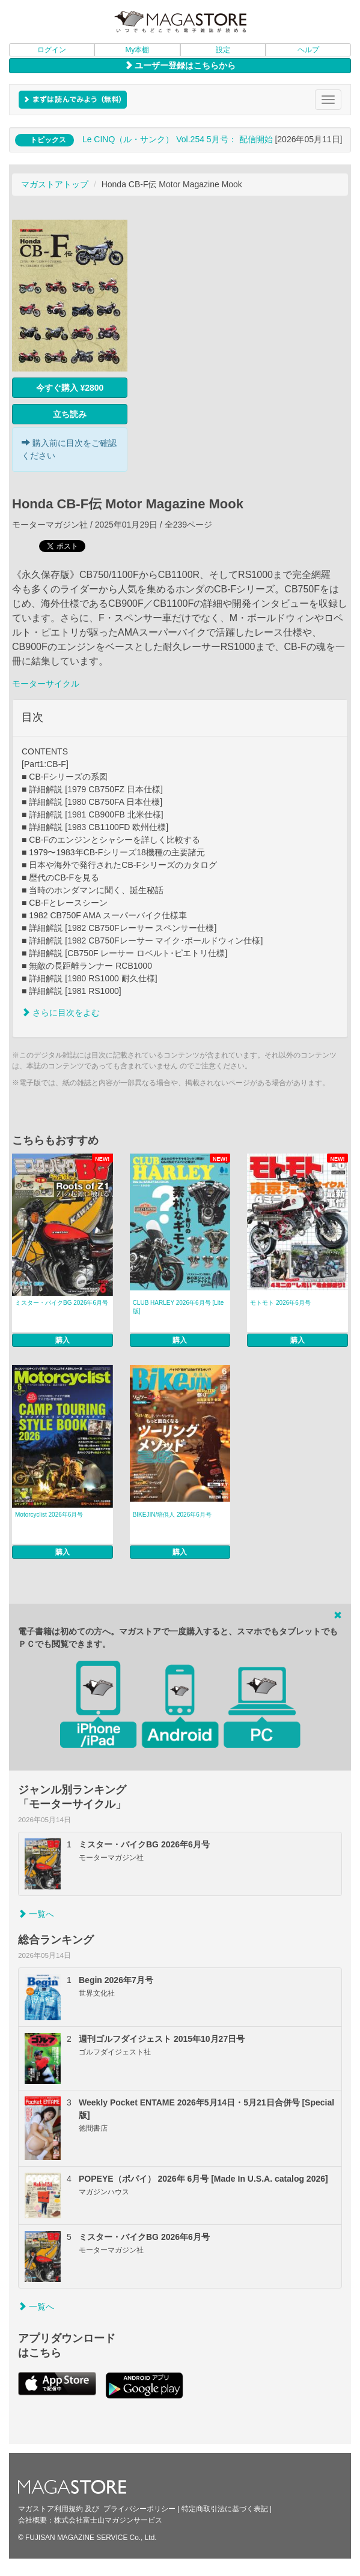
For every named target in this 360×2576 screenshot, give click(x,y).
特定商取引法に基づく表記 (225, 2509)
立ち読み (70, 414)
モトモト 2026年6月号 (280, 1302)
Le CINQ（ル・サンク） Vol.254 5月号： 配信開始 (177, 139)
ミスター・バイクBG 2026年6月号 (61, 1302)
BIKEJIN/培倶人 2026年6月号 (172, 1514)
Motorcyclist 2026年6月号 (49, 1514)
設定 (223, 50)
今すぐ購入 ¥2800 (70, 388)
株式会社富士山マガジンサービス (108, 2520)
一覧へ (36, 1914)
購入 (62, 1340)
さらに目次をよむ (61, 1012)
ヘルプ (308, 50)
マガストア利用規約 (50, 2509)
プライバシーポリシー (139, 2509)
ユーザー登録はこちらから (180, 65)
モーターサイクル (45, 683)
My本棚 (137, 50)
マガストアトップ (54, 184)
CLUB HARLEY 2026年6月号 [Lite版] (178, 1306)
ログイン (51, 50)
